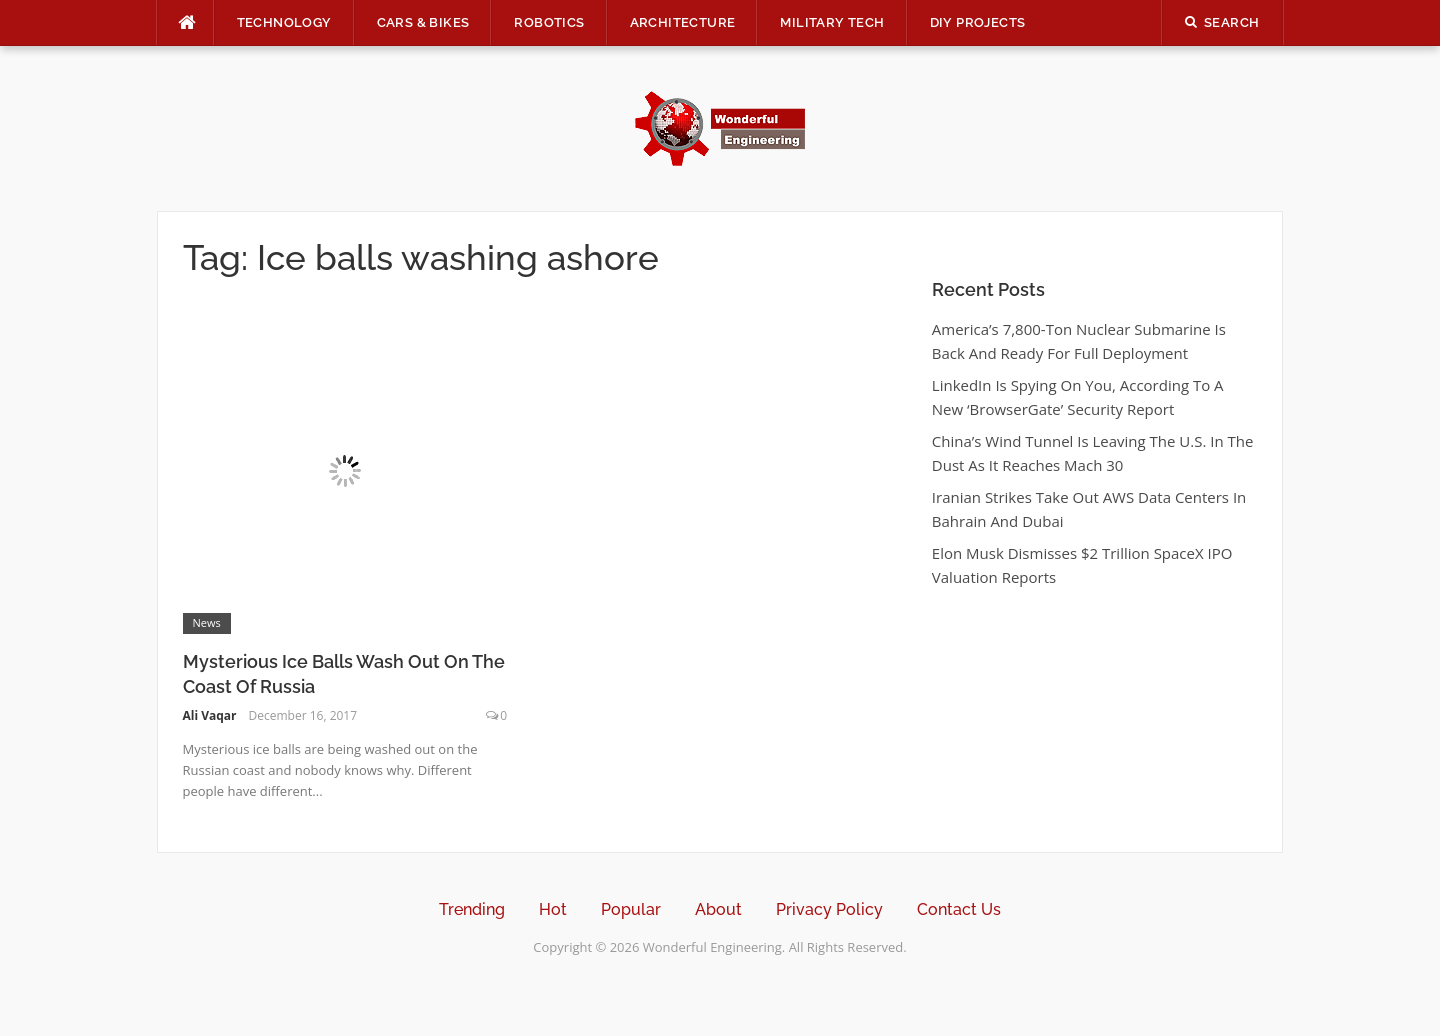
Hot (553, 909)
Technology (284, 22)
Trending (472, 909)
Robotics (549, 22)
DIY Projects (978, 22)
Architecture (683, 22)
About (718, 909)
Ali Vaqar (210, 715)
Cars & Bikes (423, 22)
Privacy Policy (829, 909)
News (207, 622)
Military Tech (832, 22)
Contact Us (959, 909)
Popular (631, 909)
